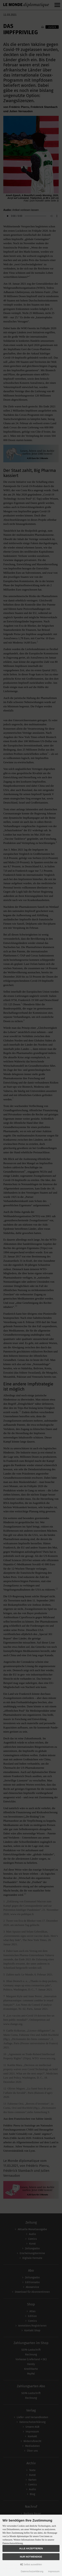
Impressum (54, 2571)
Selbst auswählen (31, 2564)
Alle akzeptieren (31, 2548)
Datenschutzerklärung (32, 2571)
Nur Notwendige (31, 2556)
